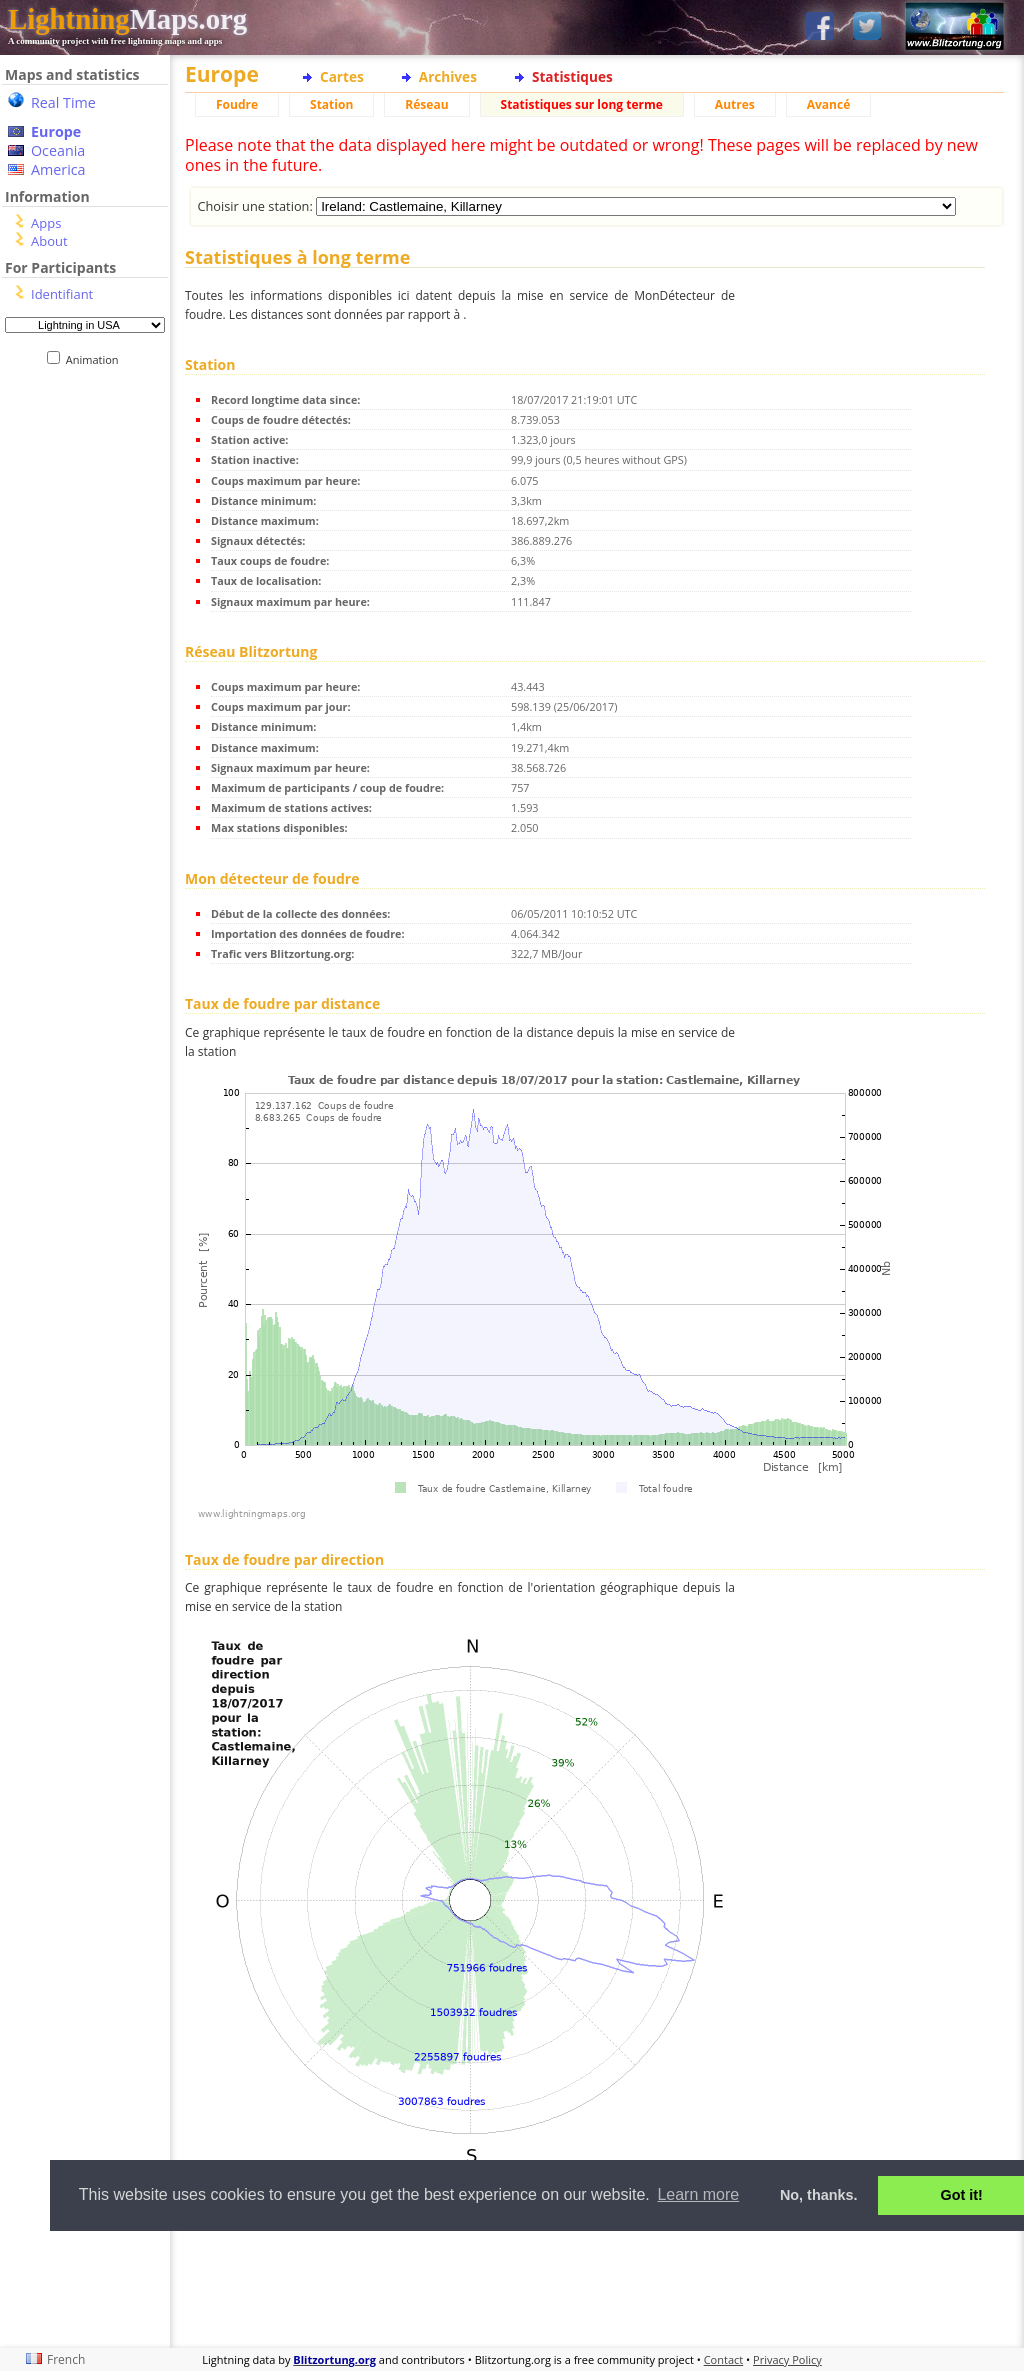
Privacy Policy (787, 2359)
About (49, 241)
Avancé (829, 104)
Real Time (63, 102)
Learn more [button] (698, 2194)
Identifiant (62, 294)
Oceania (58, 150)
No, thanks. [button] (819, 2195)
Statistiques (572, 76)
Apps (46, 223)
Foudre (237, 104)
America (58, 169)
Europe (56, 131)
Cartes (342, 76)
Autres (735, 104)
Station (331, 104)
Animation (96, 359)
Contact (724, 2359)
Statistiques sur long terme (582, 104)
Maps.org (127, 19)
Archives (448, 76)
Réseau (426, 104)
